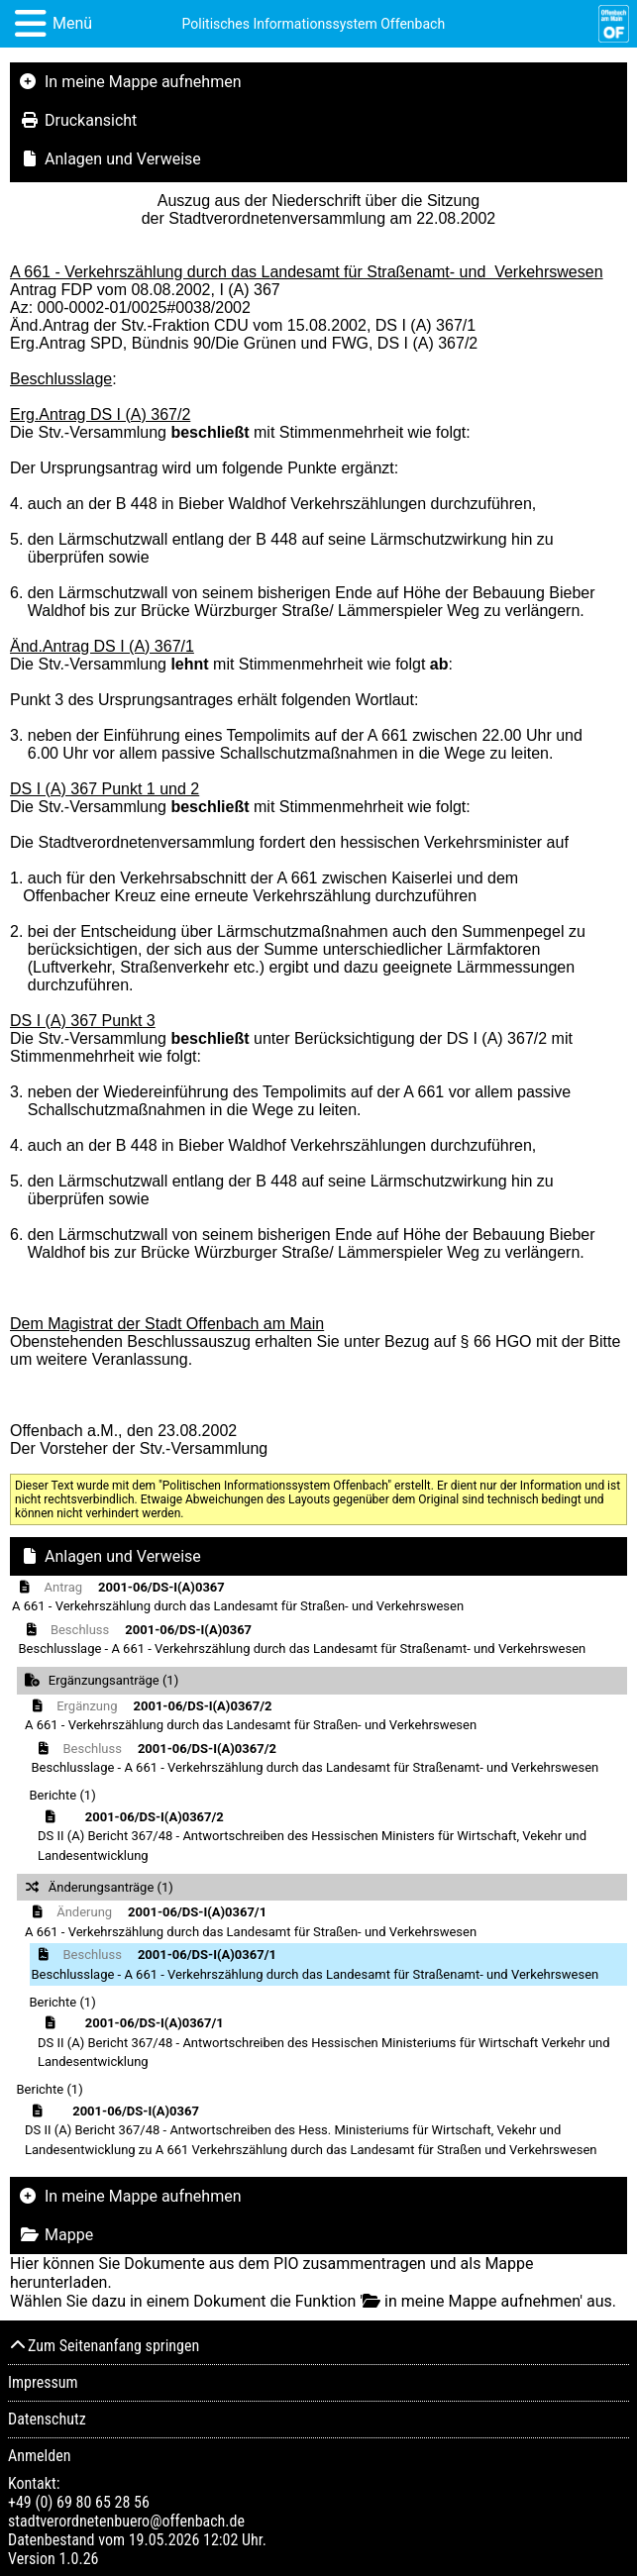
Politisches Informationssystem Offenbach (314, 24)
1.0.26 (78, 2558)
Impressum (43, 2382)
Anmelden (39, 2455)
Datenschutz (47, 2419)
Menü (72, 23)
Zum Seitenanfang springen (103, 2345)
